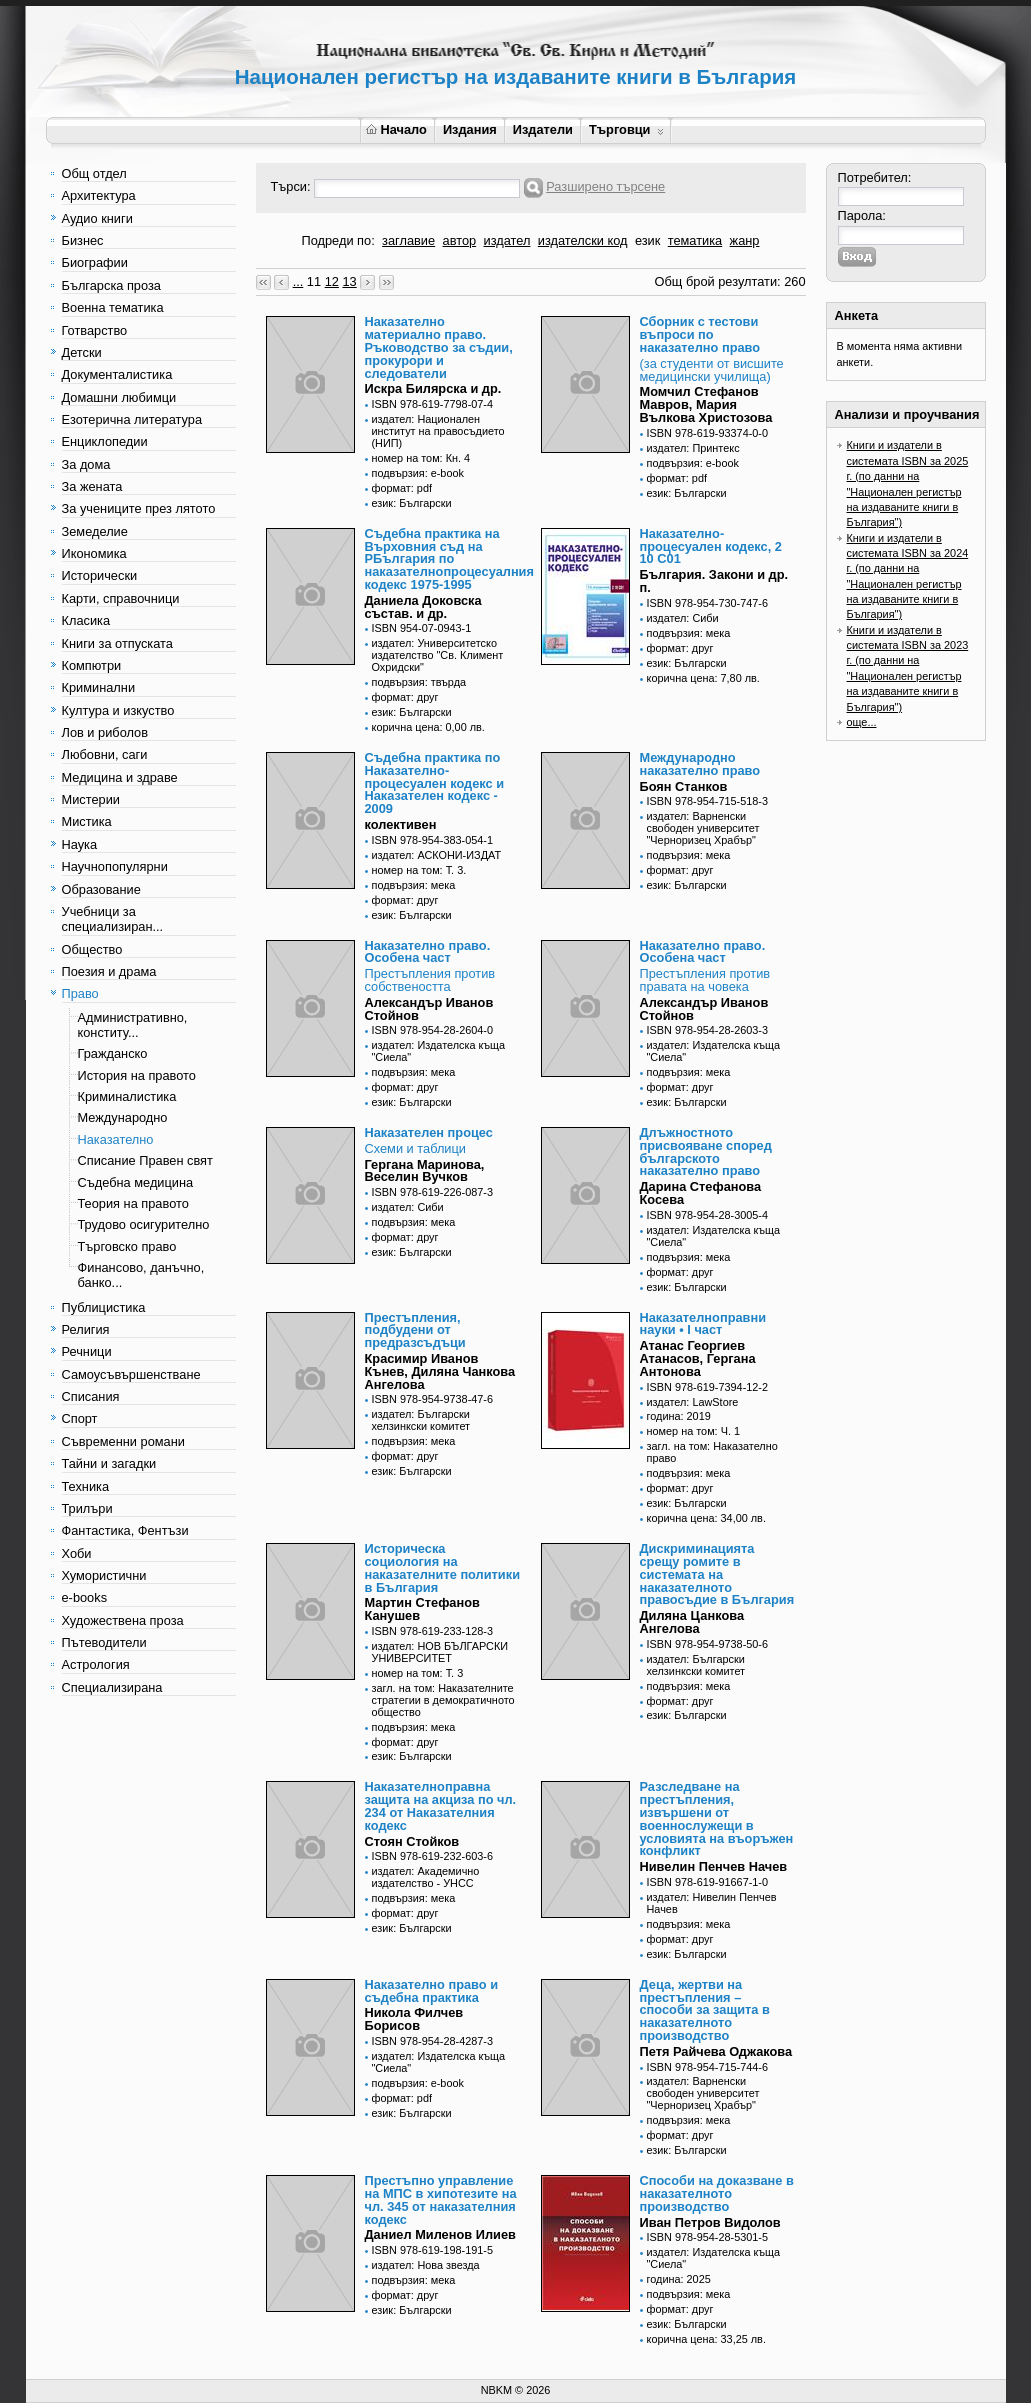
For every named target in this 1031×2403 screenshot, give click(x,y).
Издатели (543, 129)
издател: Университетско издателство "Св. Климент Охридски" (438, 655)
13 (349, 281)
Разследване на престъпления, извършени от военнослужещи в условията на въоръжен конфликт (717, 1818)
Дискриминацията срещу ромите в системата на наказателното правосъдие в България (717, 1574)
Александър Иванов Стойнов (429, 1009)
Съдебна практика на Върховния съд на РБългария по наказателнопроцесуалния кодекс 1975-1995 (449, 559)
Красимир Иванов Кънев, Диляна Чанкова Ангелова (440, 1371)
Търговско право (127, 1246)
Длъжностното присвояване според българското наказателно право (706, 1151)
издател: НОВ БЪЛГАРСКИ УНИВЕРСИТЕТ (440, 1652)
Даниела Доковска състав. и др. (423, 607)
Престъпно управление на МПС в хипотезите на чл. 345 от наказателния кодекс (441, 2199)
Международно (123, 1117)
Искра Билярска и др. (433, 388)
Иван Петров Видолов (710, 2222)
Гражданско (113, 1053)
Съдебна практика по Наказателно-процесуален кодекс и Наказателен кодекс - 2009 (435, 783)
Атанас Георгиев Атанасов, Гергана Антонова (698, 1358)
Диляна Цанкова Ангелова (692, 1622)
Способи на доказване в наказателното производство (717, 2193)
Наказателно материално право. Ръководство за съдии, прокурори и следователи (439, 347)
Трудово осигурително (144, 1224)
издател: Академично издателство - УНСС (426, 1877)
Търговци (626, 129)
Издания (470, 129)
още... (862, 722)
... (298, 281)
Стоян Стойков (412, 1841)
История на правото (137, 1075)
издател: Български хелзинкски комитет (421, 1420)
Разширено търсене (605, 186)
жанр (745, 240)
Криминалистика (127, 1096)
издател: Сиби (683, 618)
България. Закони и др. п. (714, 581)
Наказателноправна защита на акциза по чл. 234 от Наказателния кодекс (441, 1805)
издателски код (583, 240)
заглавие (408, 240)
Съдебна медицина (136, 1182)
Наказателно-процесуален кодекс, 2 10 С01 (711, 546)
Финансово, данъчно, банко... (141, 1275)
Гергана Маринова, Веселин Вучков (425, 1171)
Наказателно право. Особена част (428, 952)
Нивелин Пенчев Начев (714, 1866)
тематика (695, 240)
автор (460, 240)
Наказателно (116, 1139)
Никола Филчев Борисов (414, 2019)
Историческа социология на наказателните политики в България (443, 1567)
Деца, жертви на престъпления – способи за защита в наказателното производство (705, 2010)
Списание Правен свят (145, 1160)
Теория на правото (133, 1203)
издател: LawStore (693, 1402)
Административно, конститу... (133, 1025)
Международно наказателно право (700, 764)
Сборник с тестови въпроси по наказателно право (700, 334)
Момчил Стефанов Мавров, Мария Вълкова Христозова (706, 404)
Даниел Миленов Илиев (440, 2234)
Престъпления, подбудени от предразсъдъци (415, 1330)
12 (332, 281)
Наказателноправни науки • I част (703, 1324)
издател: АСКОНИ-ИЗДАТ (437, 855)
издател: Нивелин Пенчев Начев (712, 1903)
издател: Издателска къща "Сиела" (439, 1051)
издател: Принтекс (693, 448)
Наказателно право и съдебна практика (432, 1991)
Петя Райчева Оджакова (716, 2051)
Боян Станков (684, 786)
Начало (396, 129)
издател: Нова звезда (426, 2265)
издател (507, 240)
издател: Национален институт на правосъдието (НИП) (438, 431)
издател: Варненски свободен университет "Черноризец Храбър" (703, 828)
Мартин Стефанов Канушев (422, 1609)
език (647, 240)
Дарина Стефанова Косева (701, 1193)
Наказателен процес (429, 1132)
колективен (401, 824)
